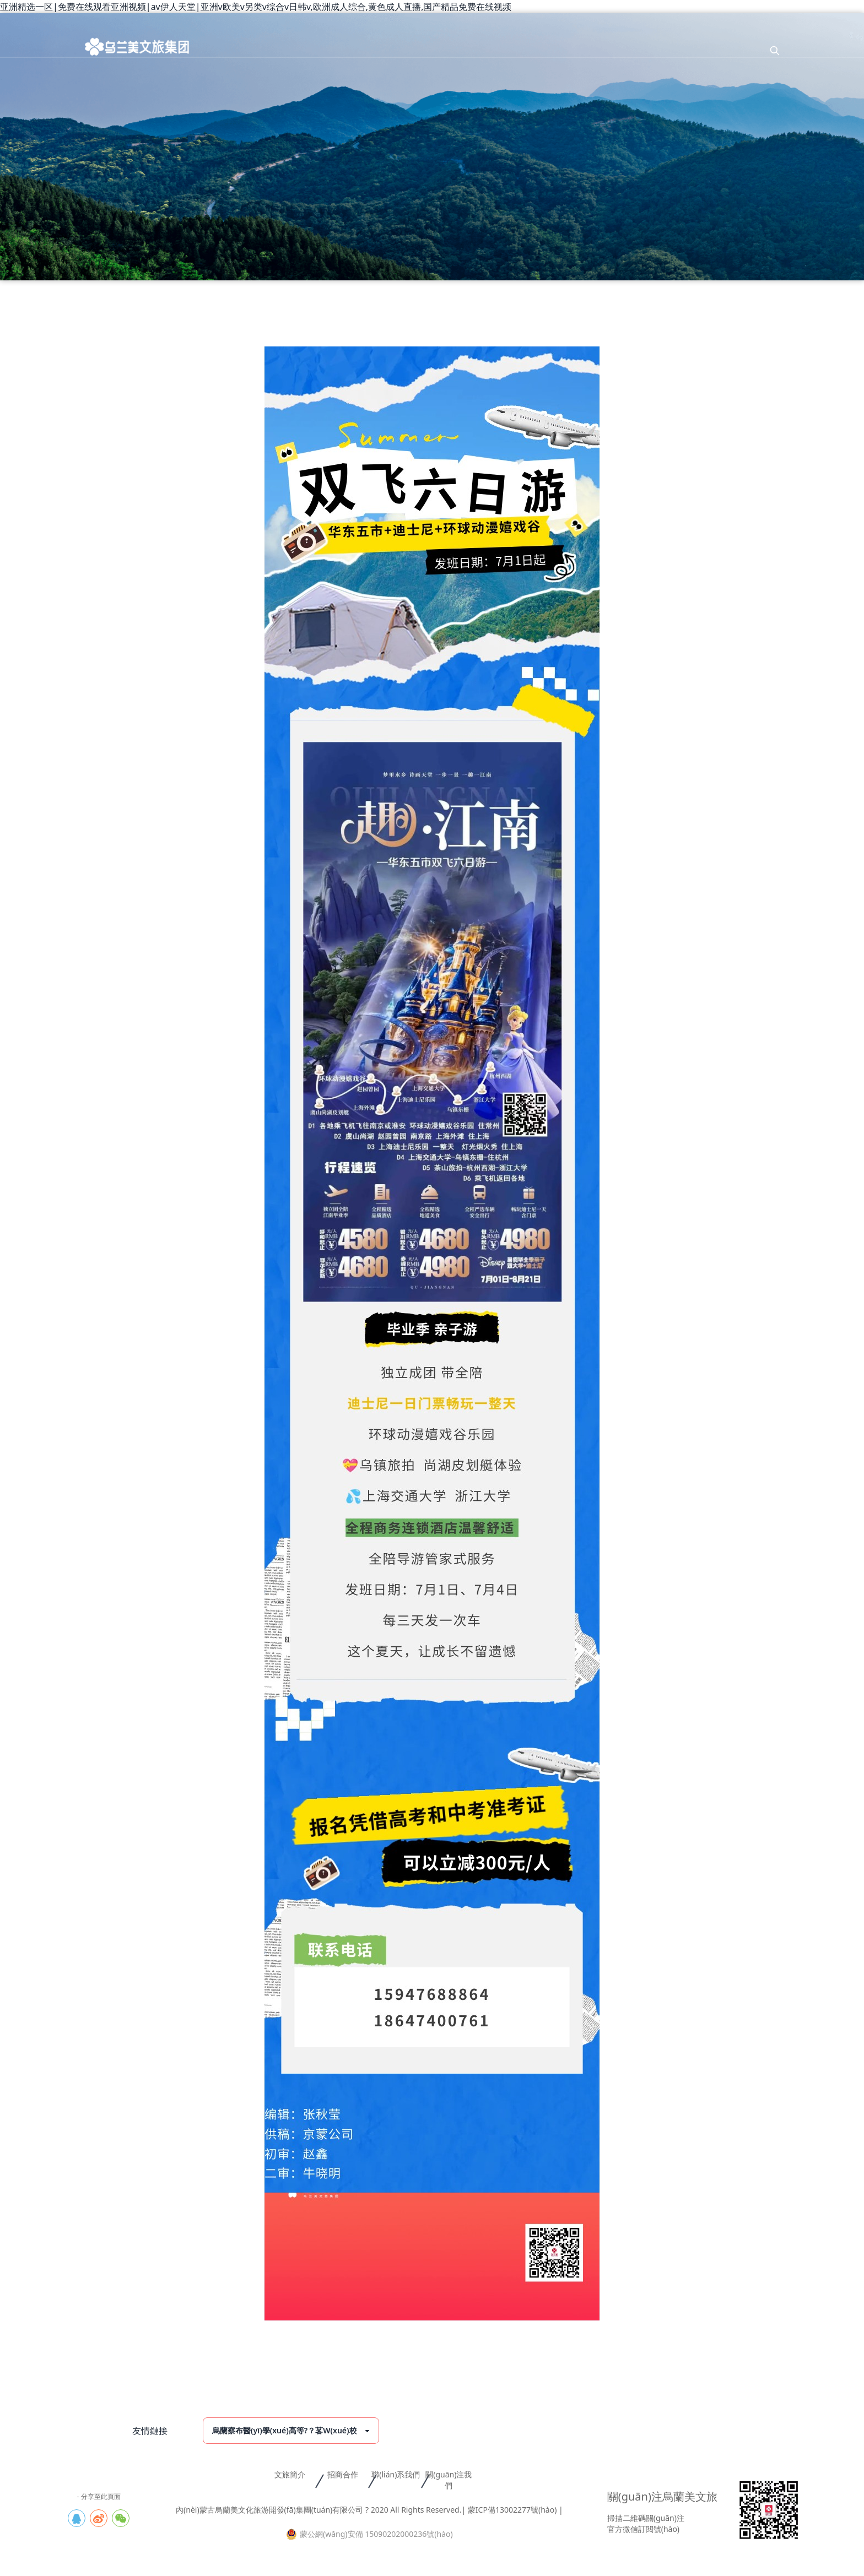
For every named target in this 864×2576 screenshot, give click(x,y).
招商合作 (342, 2474)
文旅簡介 (289, 2474)
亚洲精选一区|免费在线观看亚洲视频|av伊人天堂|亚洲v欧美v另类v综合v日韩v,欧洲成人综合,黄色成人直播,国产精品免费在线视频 (255, 7)
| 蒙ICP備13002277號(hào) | (512, 2509)
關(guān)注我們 (448, 2480)
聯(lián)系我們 (395, 2474)
